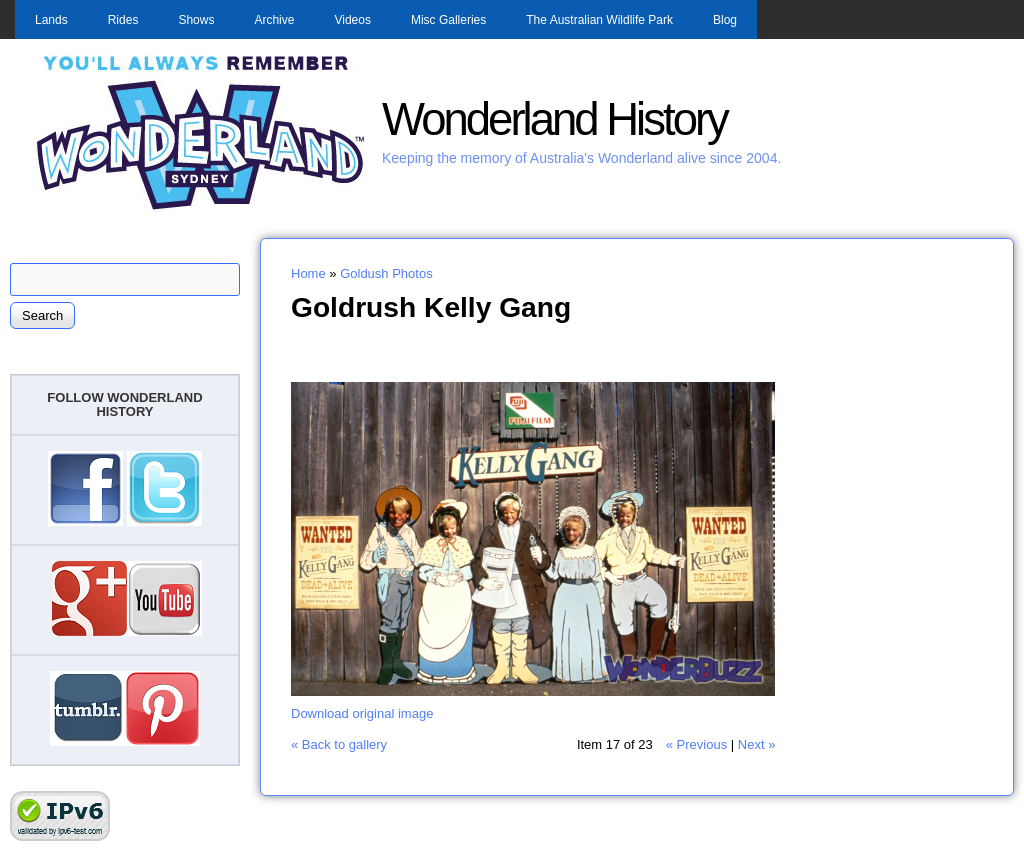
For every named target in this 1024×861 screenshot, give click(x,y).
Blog (725, 20)
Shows (196, 20)
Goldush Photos (386, 273)
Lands (51, 20)
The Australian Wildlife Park (599, 20)
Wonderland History (554, 119)
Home (308, 273)
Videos (352, 20)
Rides (123, 20)
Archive (274, 20)
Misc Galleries (448, 20)
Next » (757, 744)
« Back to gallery (339, 744)
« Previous (696, 744)
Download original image (362, 713)
